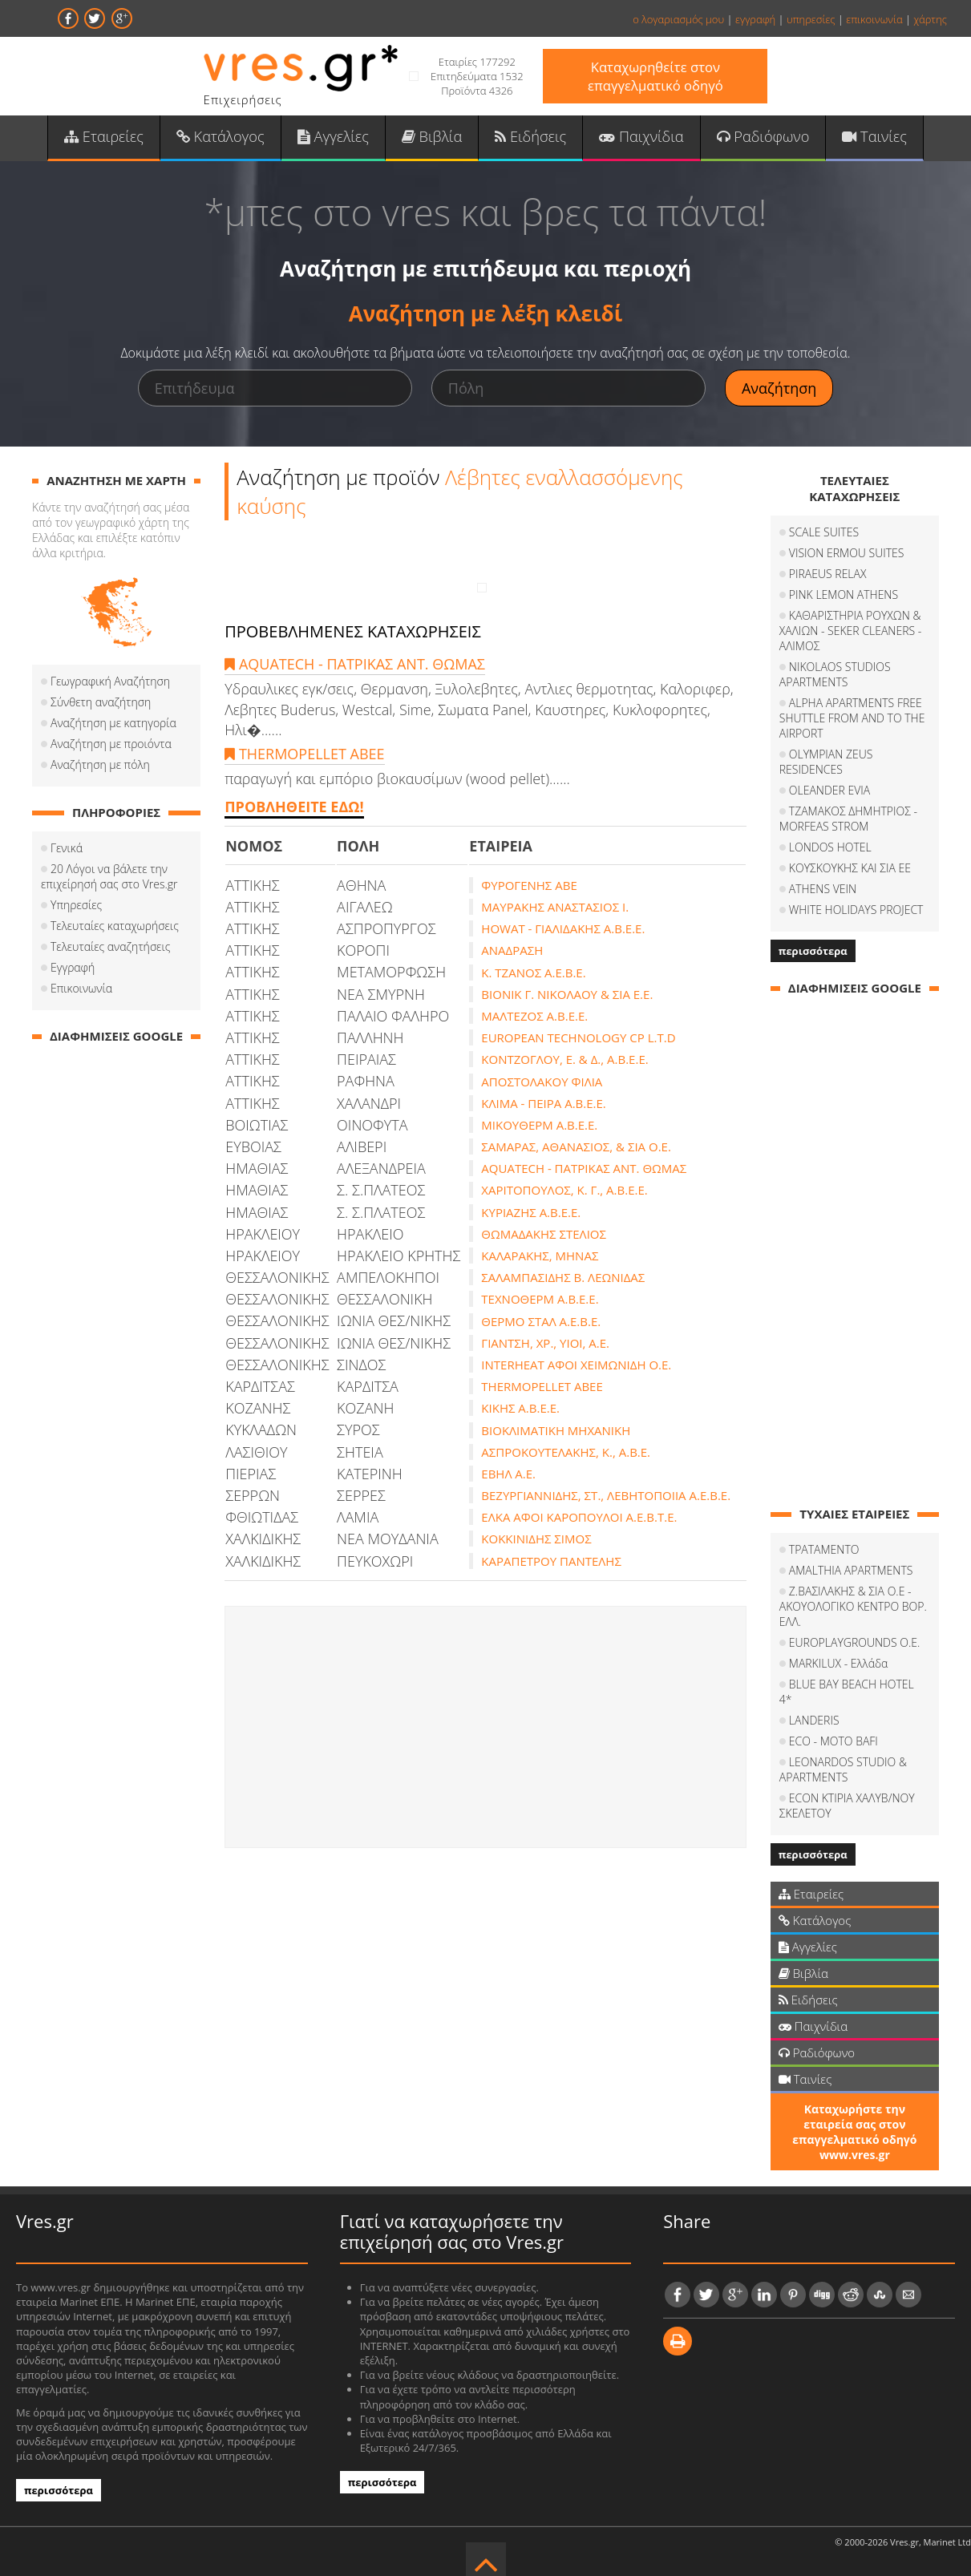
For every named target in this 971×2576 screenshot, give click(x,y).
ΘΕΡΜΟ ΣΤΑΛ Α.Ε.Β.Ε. (541, 1322)
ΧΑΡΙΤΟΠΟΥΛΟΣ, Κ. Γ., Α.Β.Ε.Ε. (564, 1191)
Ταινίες (871, 137)
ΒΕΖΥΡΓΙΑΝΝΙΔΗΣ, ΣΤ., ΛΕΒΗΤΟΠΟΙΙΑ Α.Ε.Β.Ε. (605, 1496)
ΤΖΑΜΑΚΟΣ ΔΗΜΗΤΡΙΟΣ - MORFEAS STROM (848, 819)
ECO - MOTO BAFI (833, 1726)
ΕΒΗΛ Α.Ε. (508, 1474)
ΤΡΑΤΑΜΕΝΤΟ (824, 1550)
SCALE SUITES (824, 532)
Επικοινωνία (81, 989)
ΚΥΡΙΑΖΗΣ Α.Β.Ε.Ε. (531, 1213)
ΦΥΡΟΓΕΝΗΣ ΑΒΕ (529, 886)
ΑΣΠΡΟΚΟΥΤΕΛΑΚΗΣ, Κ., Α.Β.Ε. (565, 1453)
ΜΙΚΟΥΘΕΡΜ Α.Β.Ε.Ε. (539, 1126)
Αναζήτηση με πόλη (100, 765)
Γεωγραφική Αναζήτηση (110, 681)
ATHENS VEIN (822, 889)
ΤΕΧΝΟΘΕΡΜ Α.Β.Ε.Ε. (539, 1300)
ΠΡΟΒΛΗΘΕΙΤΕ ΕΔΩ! (294, 808)
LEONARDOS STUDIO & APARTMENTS (843, 1755)
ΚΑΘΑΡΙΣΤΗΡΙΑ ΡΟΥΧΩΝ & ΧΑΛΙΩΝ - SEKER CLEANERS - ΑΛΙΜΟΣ (850, 631)
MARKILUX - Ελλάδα (838, 1664)
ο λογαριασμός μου (678, 19)
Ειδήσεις (530, 137)
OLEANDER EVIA (829, 791)
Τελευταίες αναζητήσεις (110, 947)
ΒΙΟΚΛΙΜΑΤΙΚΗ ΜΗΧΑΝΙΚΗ (555, 1431)
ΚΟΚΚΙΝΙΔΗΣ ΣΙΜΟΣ (536, 1540)
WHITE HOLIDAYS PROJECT (856, 910)
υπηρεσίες (811, 19)
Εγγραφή (73, 968)
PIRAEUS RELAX (828, 574)
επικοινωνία (874, 19)
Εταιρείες (107, 137)
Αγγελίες (334, 137)
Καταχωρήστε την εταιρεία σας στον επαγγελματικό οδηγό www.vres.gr (854, 2117)
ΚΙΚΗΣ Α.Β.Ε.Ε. (520, 1409)
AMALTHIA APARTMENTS (851, 1571)
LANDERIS (814, 1705)
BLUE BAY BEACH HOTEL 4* (859, 1684)
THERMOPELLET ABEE (304, 754)
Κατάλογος (223, 137)
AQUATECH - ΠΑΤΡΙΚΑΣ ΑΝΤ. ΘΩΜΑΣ (355, 664)
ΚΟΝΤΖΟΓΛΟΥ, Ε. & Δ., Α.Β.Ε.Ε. (564, 1060)
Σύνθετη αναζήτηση (101, 702)
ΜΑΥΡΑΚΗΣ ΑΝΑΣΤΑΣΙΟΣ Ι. (555, 908)
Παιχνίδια (639, 137)
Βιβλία (433, 137)
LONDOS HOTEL (830, 847)
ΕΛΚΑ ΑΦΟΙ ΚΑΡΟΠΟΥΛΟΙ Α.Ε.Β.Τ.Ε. (579, 1518)
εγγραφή (755, 19)
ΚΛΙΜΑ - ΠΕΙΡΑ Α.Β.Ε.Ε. (543, 1104)
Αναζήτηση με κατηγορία (113, 723)
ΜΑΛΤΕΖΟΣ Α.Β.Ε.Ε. (534, 1017)
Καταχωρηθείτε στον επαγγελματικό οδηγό (655, 76)
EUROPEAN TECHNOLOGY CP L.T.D (578, 1038)
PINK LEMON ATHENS (843, 595)
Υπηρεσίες (76, 905)
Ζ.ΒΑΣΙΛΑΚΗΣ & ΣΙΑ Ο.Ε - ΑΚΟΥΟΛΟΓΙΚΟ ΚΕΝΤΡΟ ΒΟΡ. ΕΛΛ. (853, 1607)
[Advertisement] (485, 1728)
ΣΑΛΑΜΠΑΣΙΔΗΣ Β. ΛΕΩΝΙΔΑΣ (563, 1278)
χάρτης (930, 19)
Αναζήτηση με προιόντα (111, 744)
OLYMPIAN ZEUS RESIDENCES (826, 762)
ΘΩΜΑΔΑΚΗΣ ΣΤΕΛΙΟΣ (543, 1235)
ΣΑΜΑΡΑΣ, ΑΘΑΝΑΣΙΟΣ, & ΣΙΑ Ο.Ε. (576, 1147)
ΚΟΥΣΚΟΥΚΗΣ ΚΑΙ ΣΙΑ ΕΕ (850, 868)
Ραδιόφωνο (760, 137)
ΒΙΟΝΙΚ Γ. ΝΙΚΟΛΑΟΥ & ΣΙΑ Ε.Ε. (567, 995)
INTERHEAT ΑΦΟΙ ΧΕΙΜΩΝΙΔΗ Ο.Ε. (576, 1365)
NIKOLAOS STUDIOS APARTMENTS (835, 675)
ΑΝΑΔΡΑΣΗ (512, 952)
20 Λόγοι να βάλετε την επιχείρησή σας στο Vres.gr (109, 877)
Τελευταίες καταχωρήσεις (115, 926)
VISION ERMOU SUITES (846, 553)
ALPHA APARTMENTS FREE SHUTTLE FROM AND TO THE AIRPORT (852, 719)
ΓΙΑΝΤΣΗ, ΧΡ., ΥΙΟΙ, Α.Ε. (545, 1344)
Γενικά (67, 848)
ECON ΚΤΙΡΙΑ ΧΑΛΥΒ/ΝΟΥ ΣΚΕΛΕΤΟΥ (847, 1791)
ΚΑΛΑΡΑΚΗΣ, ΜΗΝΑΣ (539, 1256)
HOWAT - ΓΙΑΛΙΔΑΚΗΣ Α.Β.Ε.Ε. (563, 929)
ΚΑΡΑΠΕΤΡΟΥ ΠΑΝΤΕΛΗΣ (551, 1562)
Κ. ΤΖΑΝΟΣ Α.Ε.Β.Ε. (533, 973)
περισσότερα (813, 951)
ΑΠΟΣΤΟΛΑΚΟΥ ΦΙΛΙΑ (541, 1082)
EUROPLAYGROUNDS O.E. (854, 1643)
